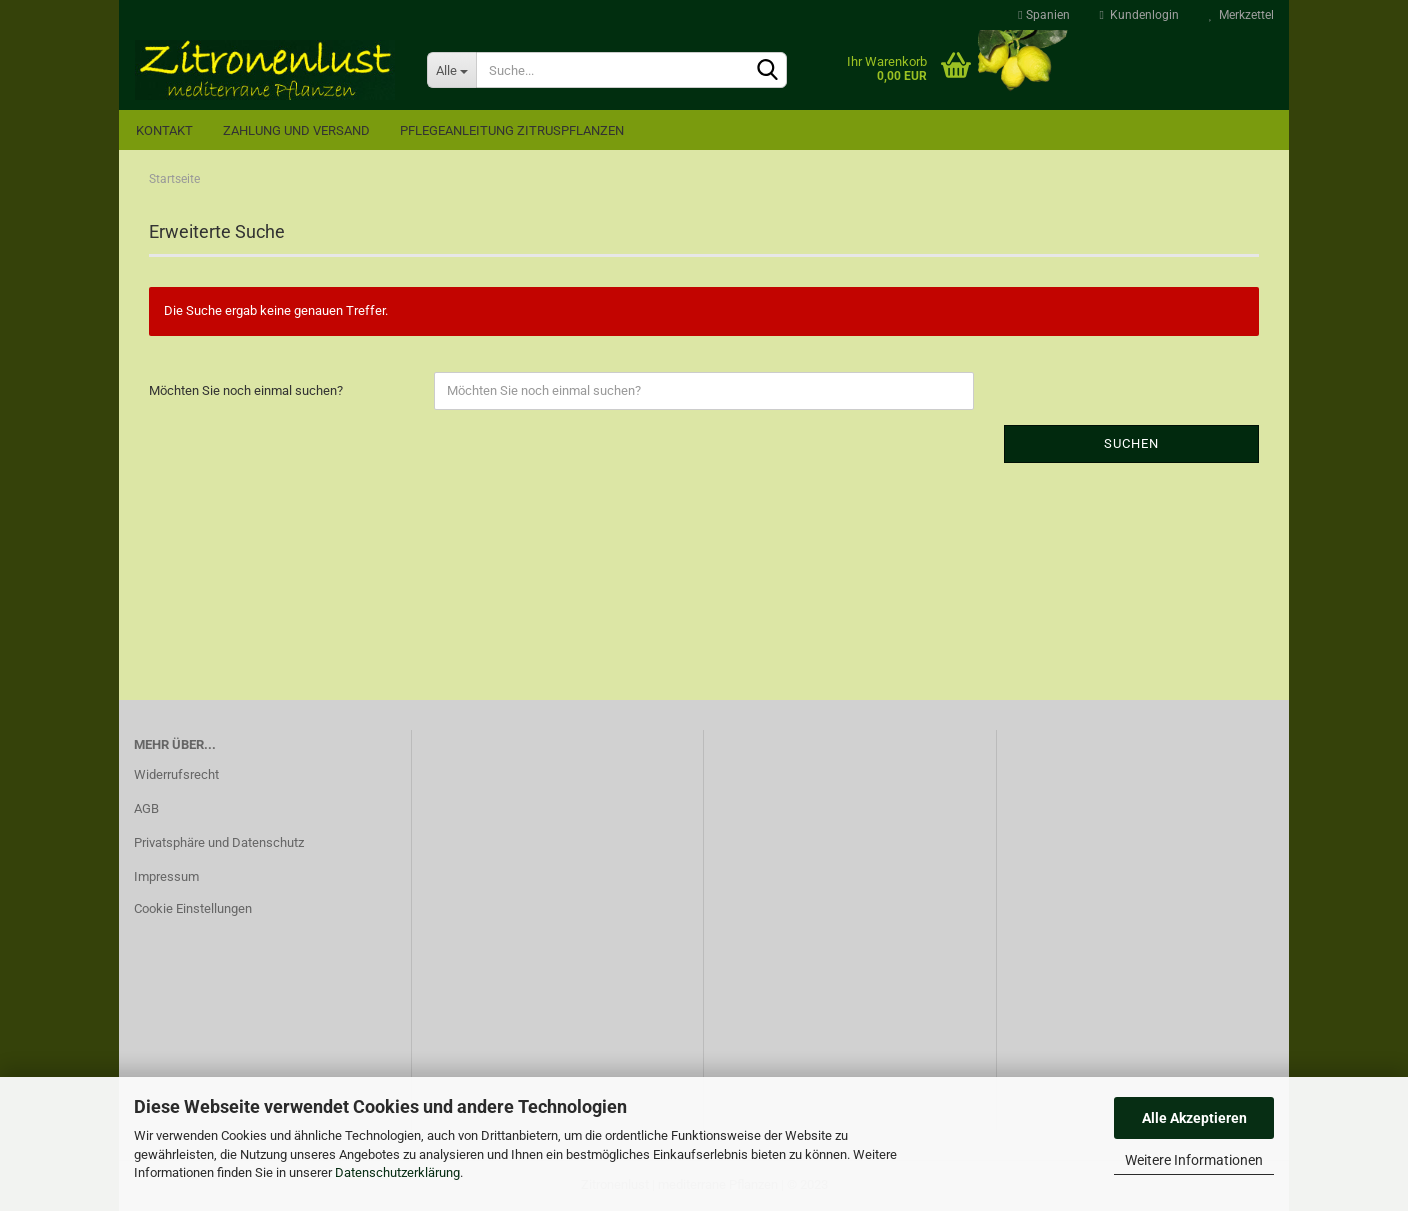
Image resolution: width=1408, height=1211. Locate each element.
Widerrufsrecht (176, 774)
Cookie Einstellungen (193, 908)
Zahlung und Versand (296, 130)
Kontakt (164, 130)
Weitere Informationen (1194, 1160)
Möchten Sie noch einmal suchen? (246, 390)
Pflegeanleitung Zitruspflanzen (512, 130)
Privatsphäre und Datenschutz (219, 842)
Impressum (166, 876)
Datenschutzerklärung (397, 1172)
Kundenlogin (1139, 15)
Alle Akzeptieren (1194, 1118)
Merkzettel (1241, 15)
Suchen (1131, 443)
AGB (146, 808)
